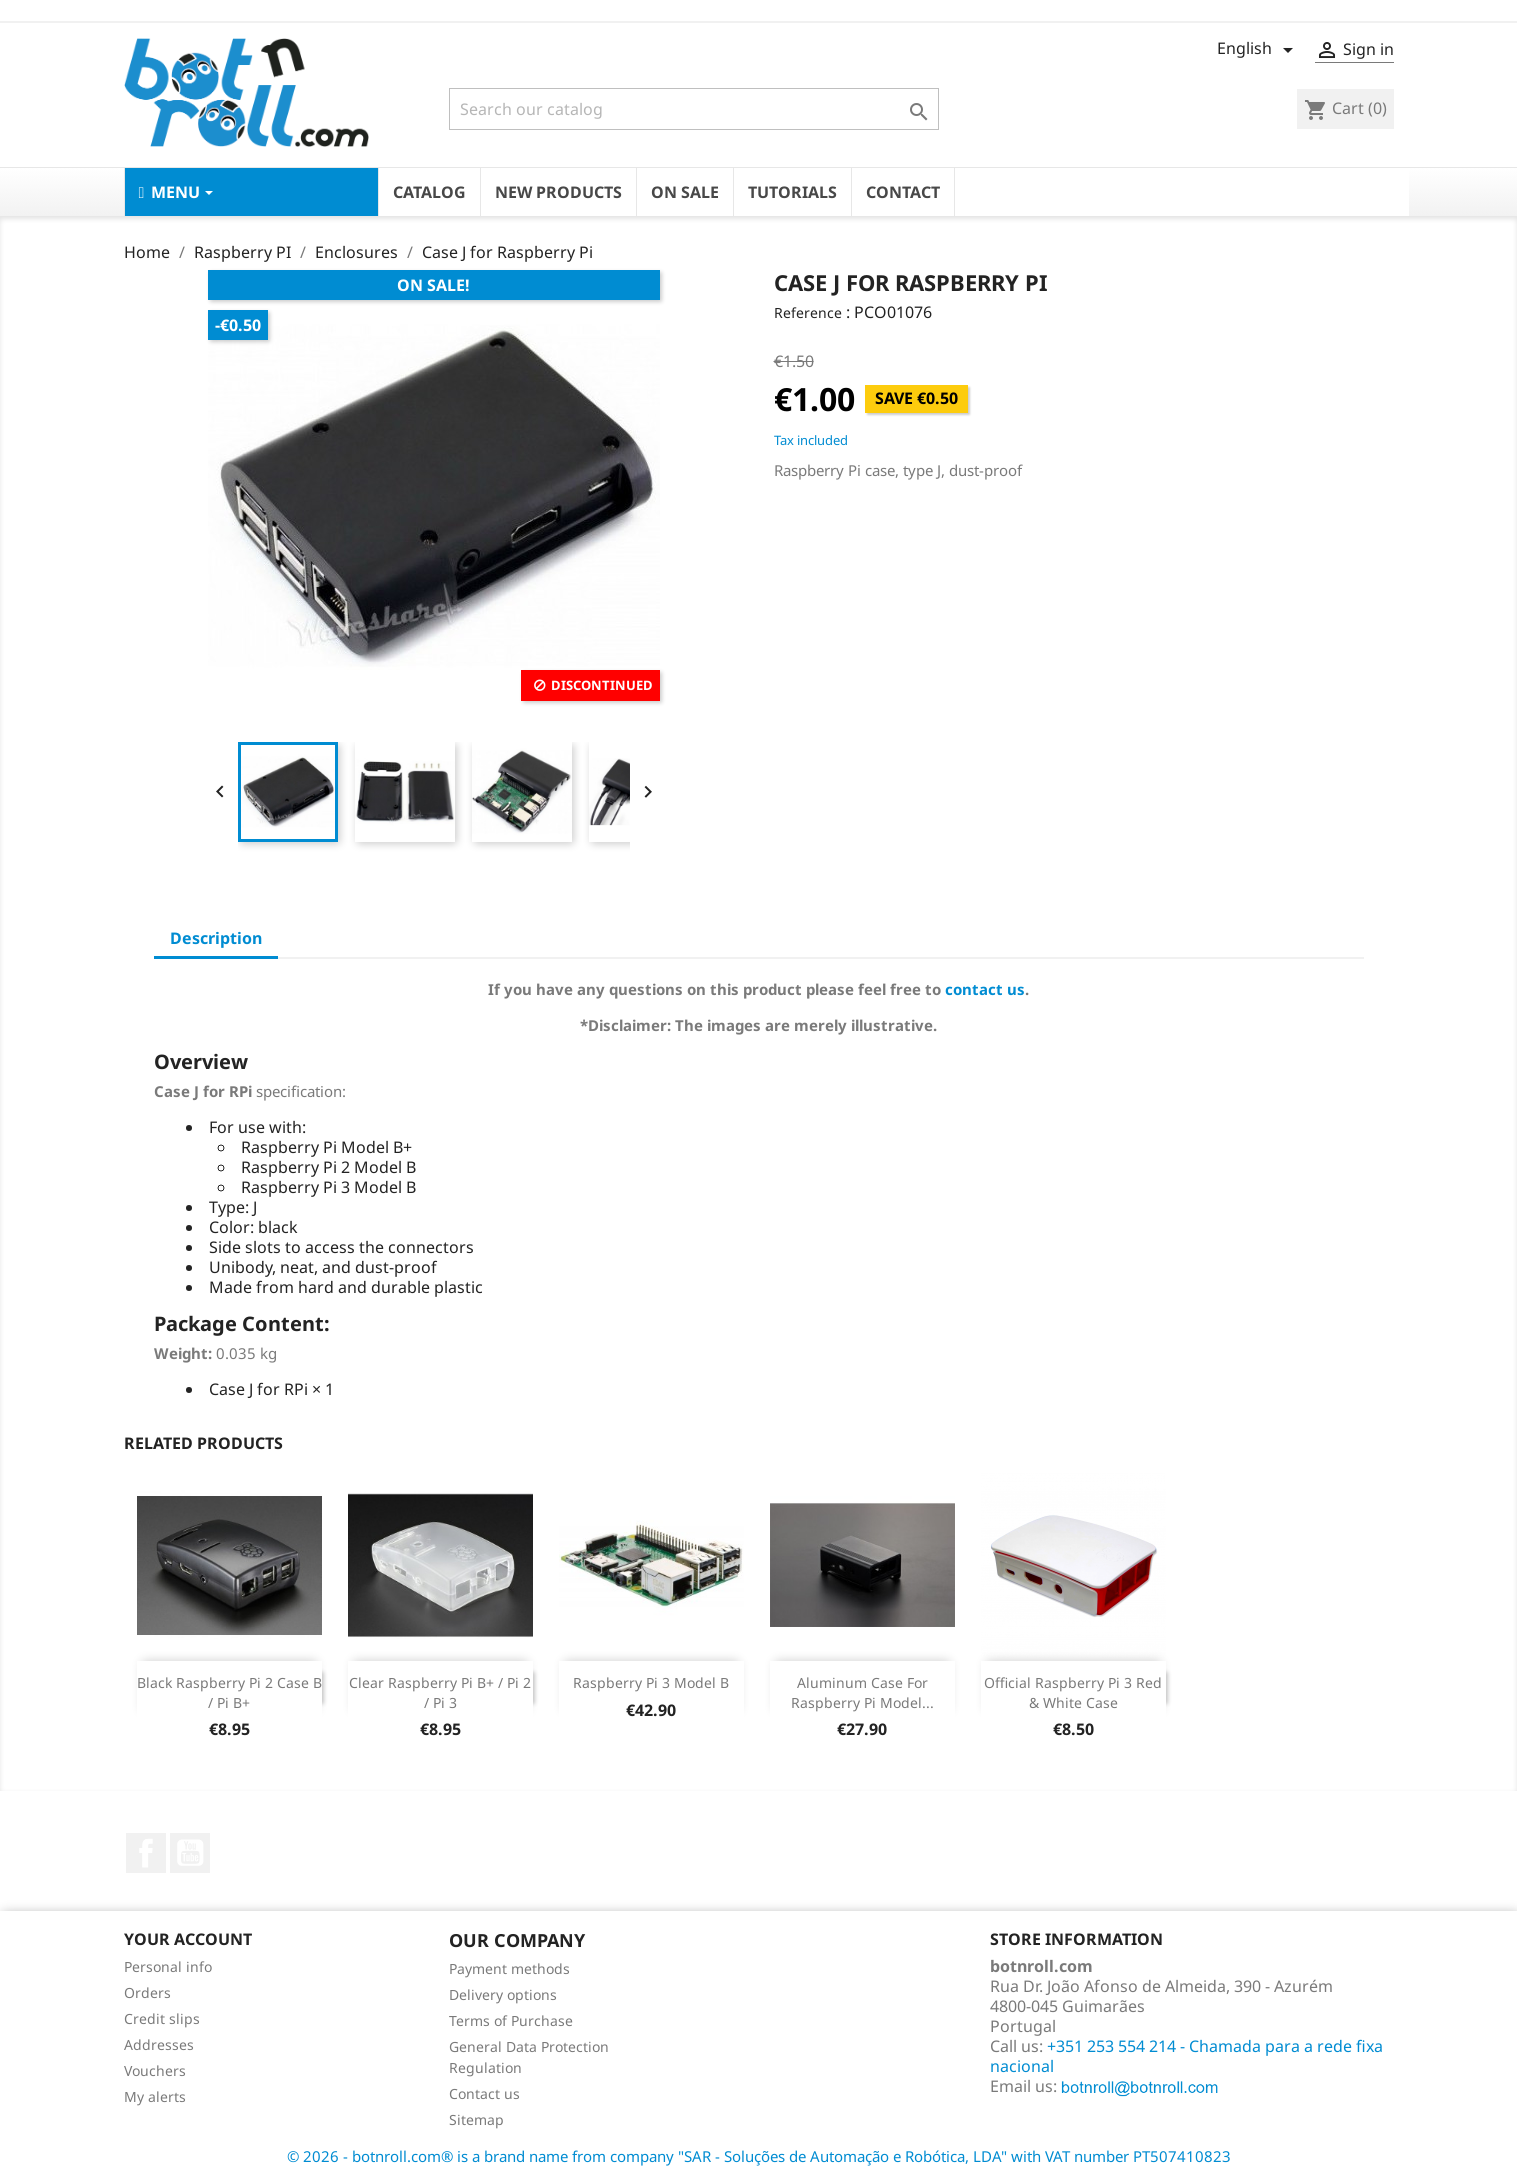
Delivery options (503, 1994)
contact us (985, 989)
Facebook (146, 1853)
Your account (188, 1939)
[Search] (694, 109)
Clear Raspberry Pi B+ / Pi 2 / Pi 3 (440, 1692)
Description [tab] (216, 938)
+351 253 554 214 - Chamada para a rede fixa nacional (1186, 2056)
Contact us (484, 2093)
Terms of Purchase (511, 2020)
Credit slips (162, 2018)
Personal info (168, 1966)
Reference (808, 312)
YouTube (190, 1853)
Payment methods (509, 1968)
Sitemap (476, 2119)
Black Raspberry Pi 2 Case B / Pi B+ (229, 1692)
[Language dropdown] (1258, 50)
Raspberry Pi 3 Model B (651, 1682)
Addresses (159, 2044)
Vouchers (155, 2070)
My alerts (155, 2096)
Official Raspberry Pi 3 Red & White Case (1073, 1692)
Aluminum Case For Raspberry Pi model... (862, 1692)
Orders (147, 1992)
